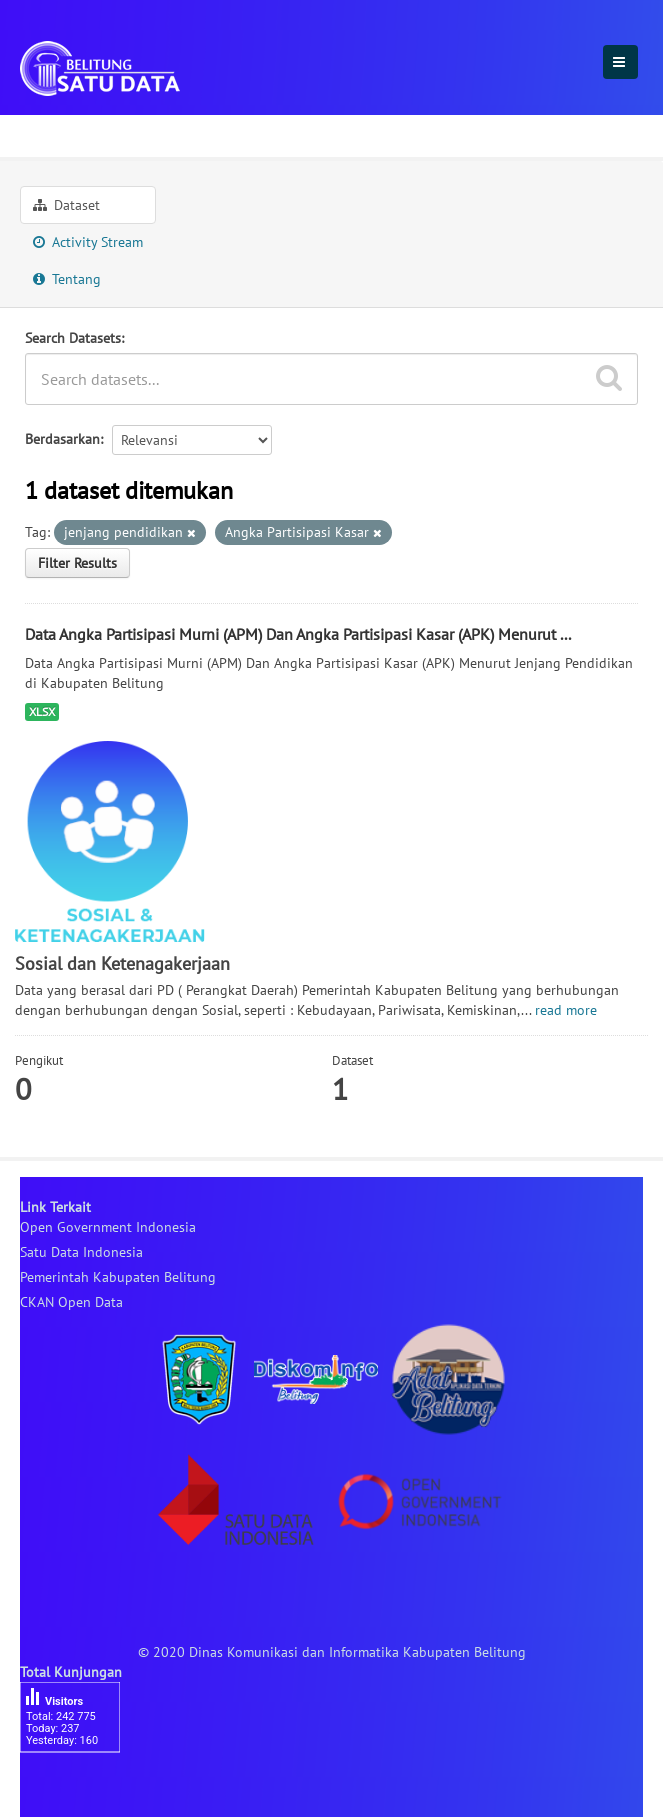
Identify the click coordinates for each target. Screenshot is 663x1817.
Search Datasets (73, 338)
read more (566, 1010)
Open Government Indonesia (108, 1227)
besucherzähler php (80, 1787)
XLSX (42, 711)
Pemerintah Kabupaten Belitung (118, 1277)
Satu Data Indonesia (81, 1252)
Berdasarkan (62, 439)
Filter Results (77, 563)
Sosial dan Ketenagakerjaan (227, 133)
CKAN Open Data (71, 1302)
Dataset (66, 205)
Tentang (67, 279)
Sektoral (56, 133)
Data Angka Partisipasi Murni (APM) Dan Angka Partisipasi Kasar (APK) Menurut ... (298, 634)
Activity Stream (88, 242)
